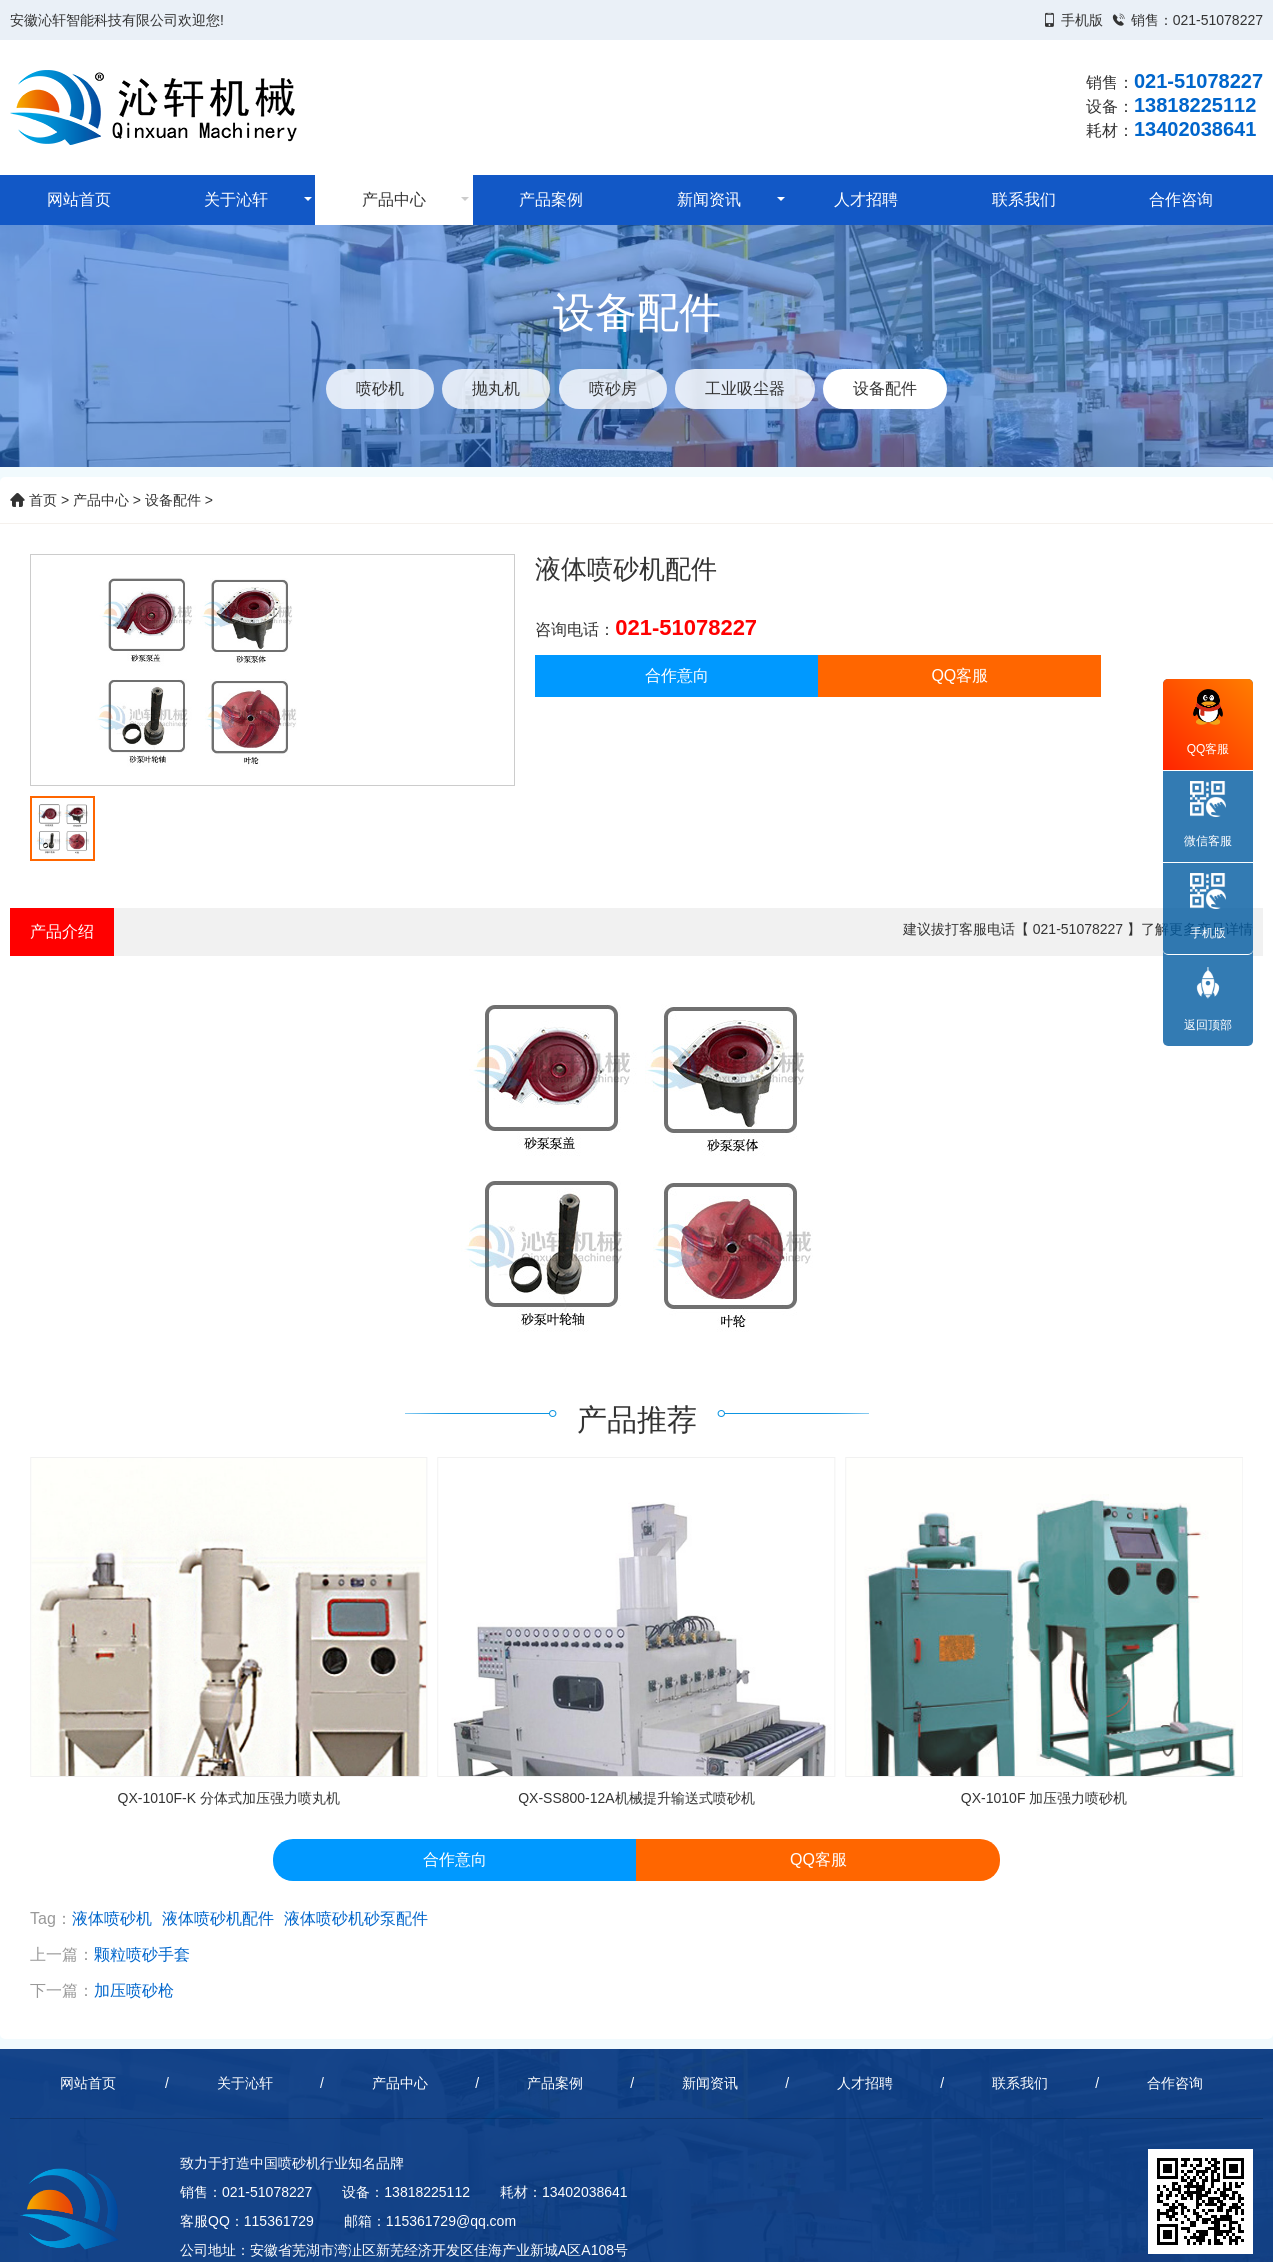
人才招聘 (866, 199)
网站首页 (79, 199)
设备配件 (173, 500)
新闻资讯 (709, 199)
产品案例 (551, 199)
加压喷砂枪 (134, 1990)
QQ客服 (959, 675)
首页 (33, 500)
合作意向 (677, 675)
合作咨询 (1181, 199)
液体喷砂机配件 (218, 1918)
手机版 (1082, 20)
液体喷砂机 (112, 1918)
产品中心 (394, 199)
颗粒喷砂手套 (142, 1954)
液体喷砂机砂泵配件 (356, 1918)
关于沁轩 (236, 199)
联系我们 (1024, 199)
